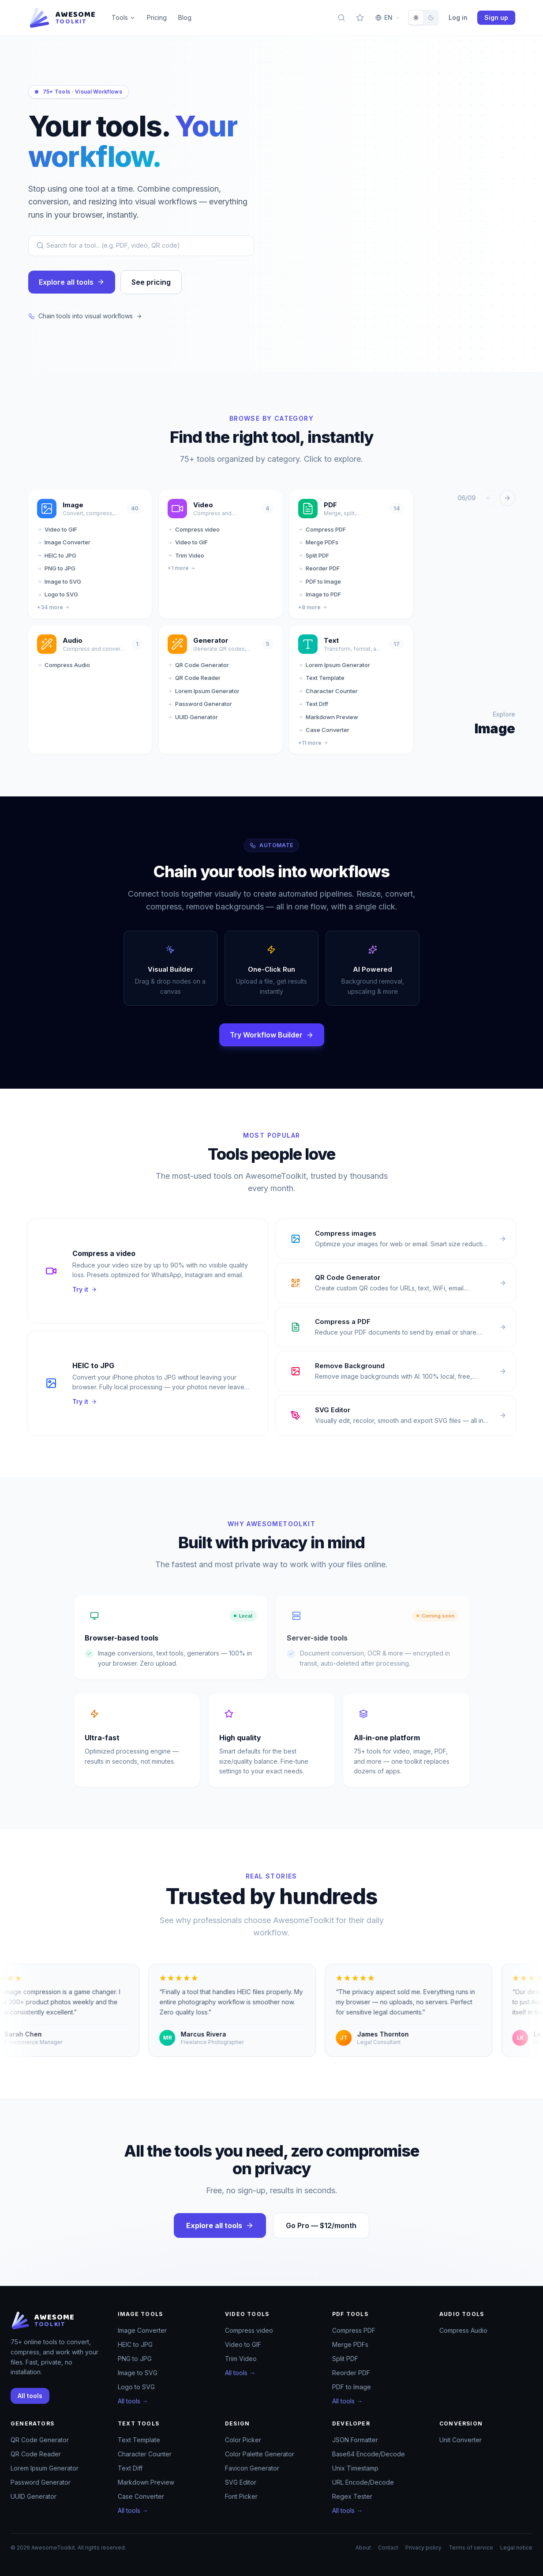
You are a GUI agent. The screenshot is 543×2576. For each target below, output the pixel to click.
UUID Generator (193, 721)
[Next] (507, 503)
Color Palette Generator (259, 2454)
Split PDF (313, 560)
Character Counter (328, 695)
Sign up (496, 17)
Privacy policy (423, 2547)
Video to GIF (57, 534)
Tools (123, 17)
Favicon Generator (252, 2468)
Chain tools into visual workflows (85, 320)
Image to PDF (319, 599)
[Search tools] (341, 17)
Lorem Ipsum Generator (204, 695)
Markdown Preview (328, 721)
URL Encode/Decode (363, 2482)
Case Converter (323, 734)
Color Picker (243, 2440)
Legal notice (516, 2547)
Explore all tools (72, 287)
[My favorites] (359, 17)
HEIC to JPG (56, 560)
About (363, 2547)
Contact (388, 2547)
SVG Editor (240, 2482)
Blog (184, 17)
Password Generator (200, 708)
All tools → (133, 2401)
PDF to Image (319, 586)
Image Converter (63, 547)
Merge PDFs (318, 547)
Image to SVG (59, 586)
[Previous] (489, 503)
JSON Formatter (355, 2440)
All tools (30, 2395)
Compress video (194, 534)
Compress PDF (322, 534)
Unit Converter (460, 2440)
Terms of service (471, 2547)
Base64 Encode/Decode (368, 2454)
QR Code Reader (194, 682)
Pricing (157, 17)
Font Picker (241, 2496)
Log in (458, 17)
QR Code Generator (198, 669)
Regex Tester (352, 2496)
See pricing (151, 287)
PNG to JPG (56, 573)
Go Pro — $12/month (321, 2230)
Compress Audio (63, 669)
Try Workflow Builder (272, 1039)
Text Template (321, 682)
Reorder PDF (319, 573)
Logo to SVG (57, 599)
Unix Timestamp (355, 2468)
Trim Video (186, 560)
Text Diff (313, 708)
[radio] (416, 18)
